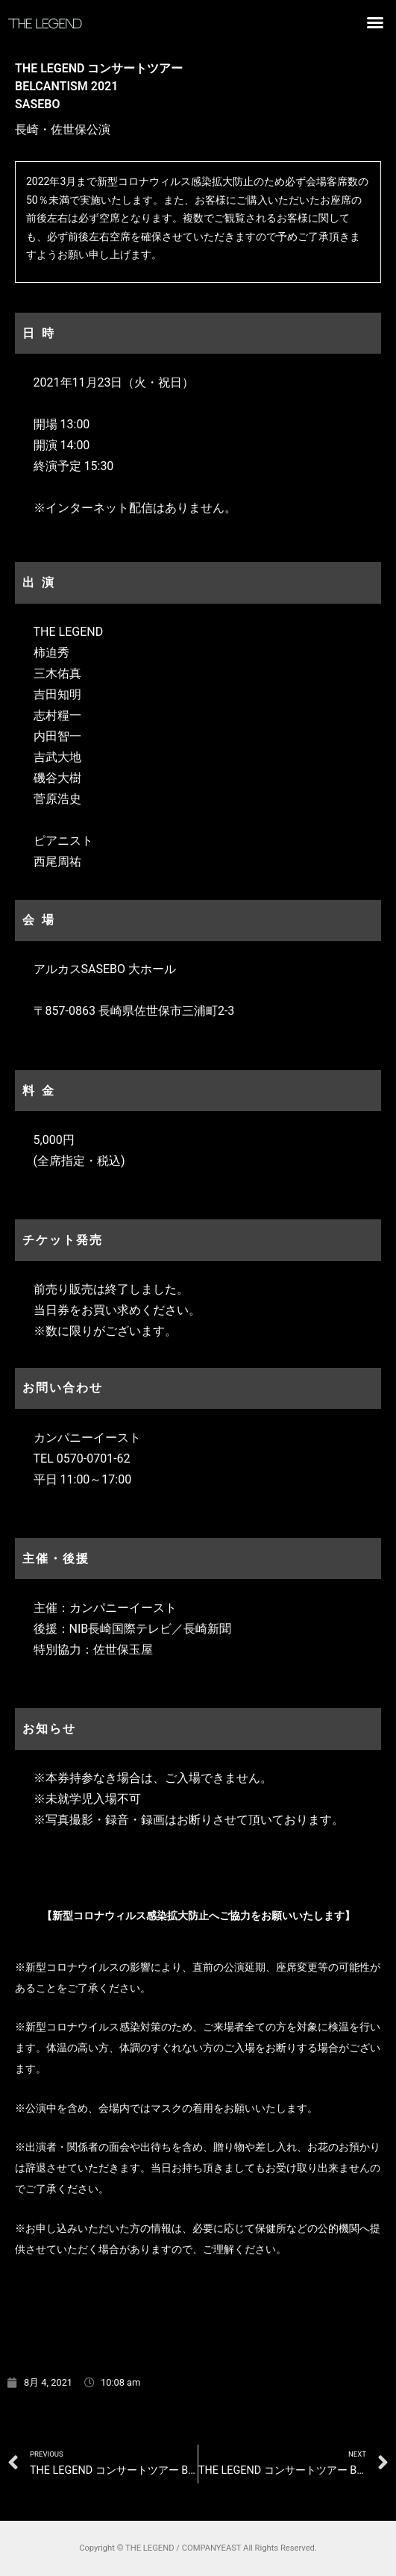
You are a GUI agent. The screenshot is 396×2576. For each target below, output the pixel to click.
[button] (375, 22)
